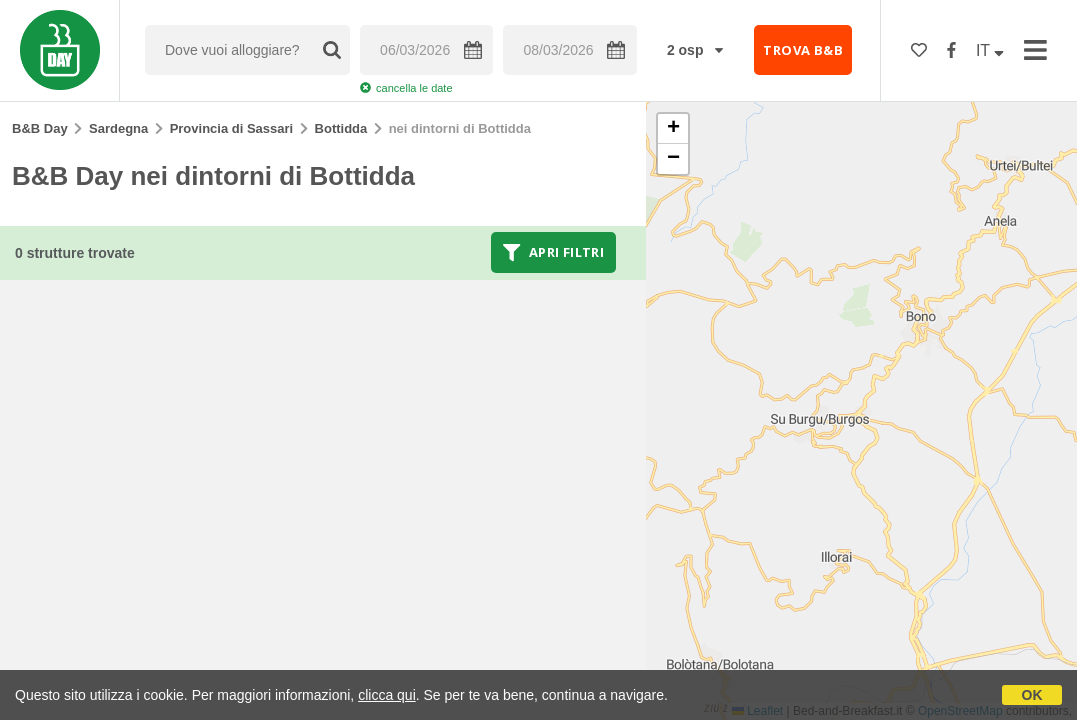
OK (1032, 695)
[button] (673, 129)
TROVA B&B (803, 50)
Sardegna (118, 128)
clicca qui (387, 695)
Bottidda (341, 128)
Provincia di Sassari (232, 128)
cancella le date (406, 88)
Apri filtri (553, 252)
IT (990, 50)
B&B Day (40, 128)
